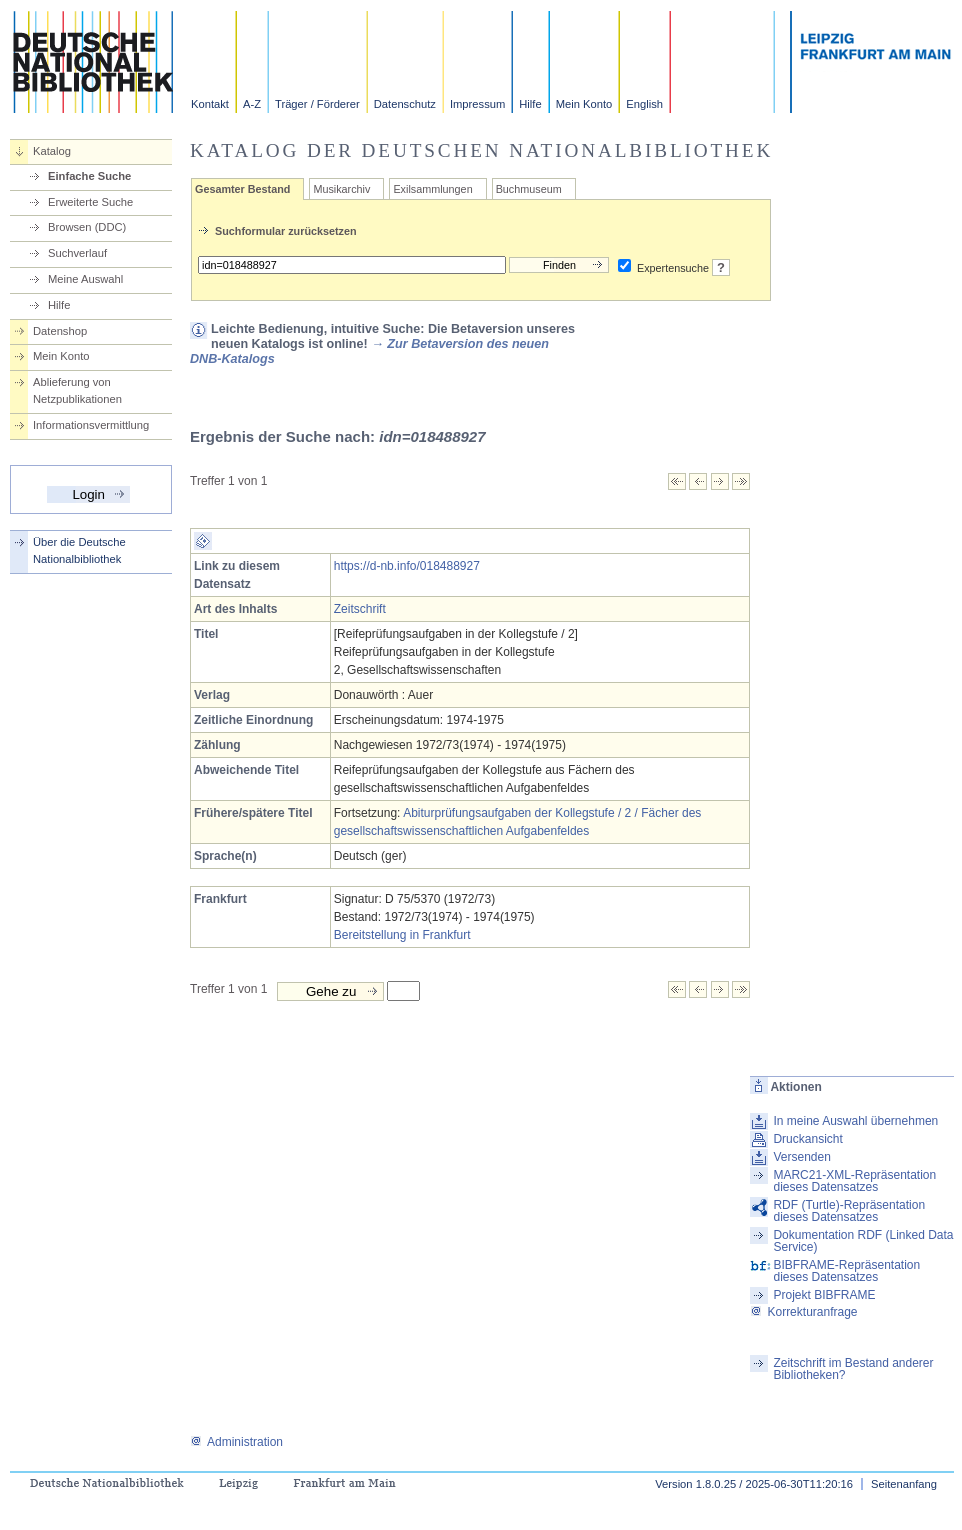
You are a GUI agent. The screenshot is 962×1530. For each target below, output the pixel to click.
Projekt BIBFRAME (824, 1295)
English (644, 104)
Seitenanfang (904, 1484)
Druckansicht (807, 1139)
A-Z (252, 104)
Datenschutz (405, 104)
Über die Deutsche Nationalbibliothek (79, 550)
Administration (236, 1442)
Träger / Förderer (317, 104)
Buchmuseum (529, 189)
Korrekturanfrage (803, 1312)
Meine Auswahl (85, 279)
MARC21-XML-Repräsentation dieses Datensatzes (854, 1181)
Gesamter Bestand (242, 189)
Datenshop (60, 331)
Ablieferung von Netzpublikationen (77, 390)
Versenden (801, 1157)
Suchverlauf (77, 253)
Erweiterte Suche (90, 202)
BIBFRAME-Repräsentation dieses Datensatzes (846, 1271)
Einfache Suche (89, 176)
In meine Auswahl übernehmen (855, 1121)
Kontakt (210, 104)
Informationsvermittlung (91, 425)
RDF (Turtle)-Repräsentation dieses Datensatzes (849, 1211)
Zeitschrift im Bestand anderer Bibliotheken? (853, 1369)
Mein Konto (584, 104)
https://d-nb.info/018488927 (407, 566)
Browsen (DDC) (87, 227)
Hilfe (530, 104)
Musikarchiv (341, 189)
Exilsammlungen (432, 189)
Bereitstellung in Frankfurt (402, 935)
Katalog (52, 151)
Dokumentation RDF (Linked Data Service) (863, 1241)
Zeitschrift (360, 609)
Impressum (477, 104)
